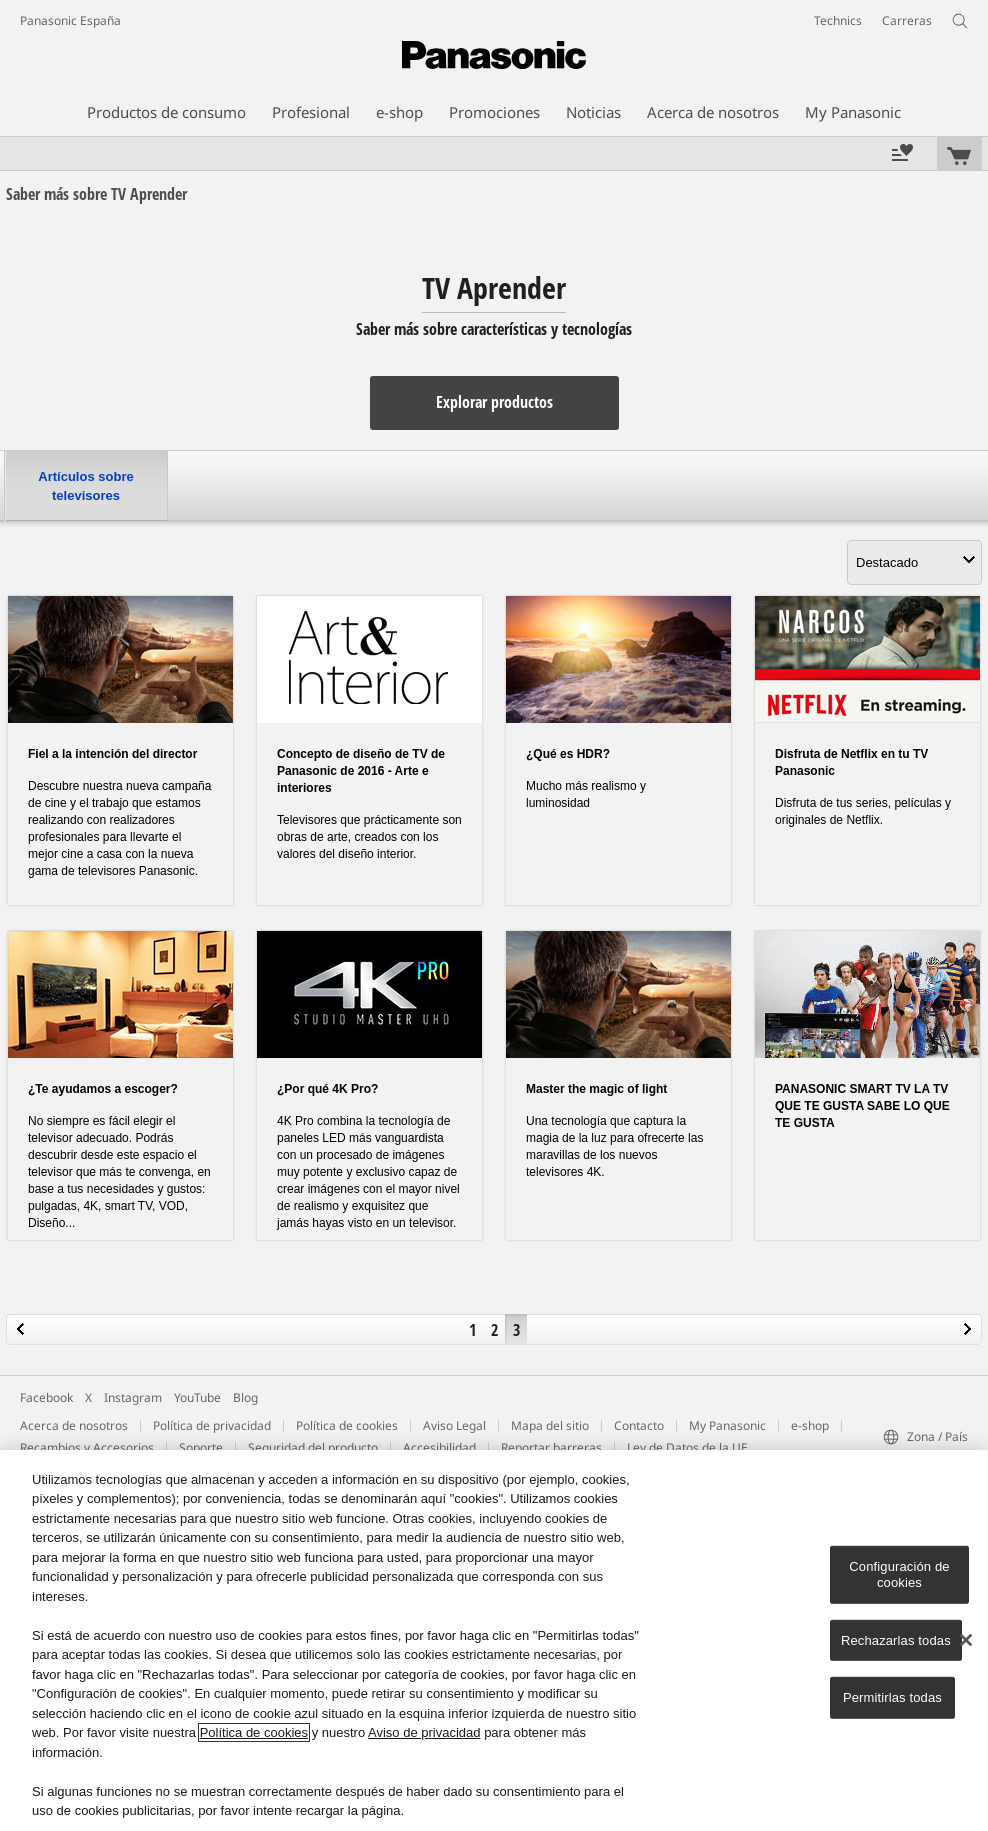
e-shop (810, 1425)
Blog (245, 1397)
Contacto (639, 1425)
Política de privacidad (212, 1425)
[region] (494, 1640)
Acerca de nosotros (74, 1425)
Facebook (46, 1397)
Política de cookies (347, 1425)
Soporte (201, 1447)
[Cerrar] (966, 1640)
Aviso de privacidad (424, 1732)
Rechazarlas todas (896, 1639)
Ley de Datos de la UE (687, 1447)
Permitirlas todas (892, 1697)
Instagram (133, 1397)
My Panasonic (727, 1425)
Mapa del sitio (550, 1425)
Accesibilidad (439, 1447)
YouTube (197, 1397)
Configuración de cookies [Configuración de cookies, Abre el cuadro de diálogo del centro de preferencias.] (899, 1574)
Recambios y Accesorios (87, 1447)
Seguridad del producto (313, 1447)
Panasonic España (70, 20)
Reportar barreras (551, 1447)
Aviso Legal (454, 1425)
